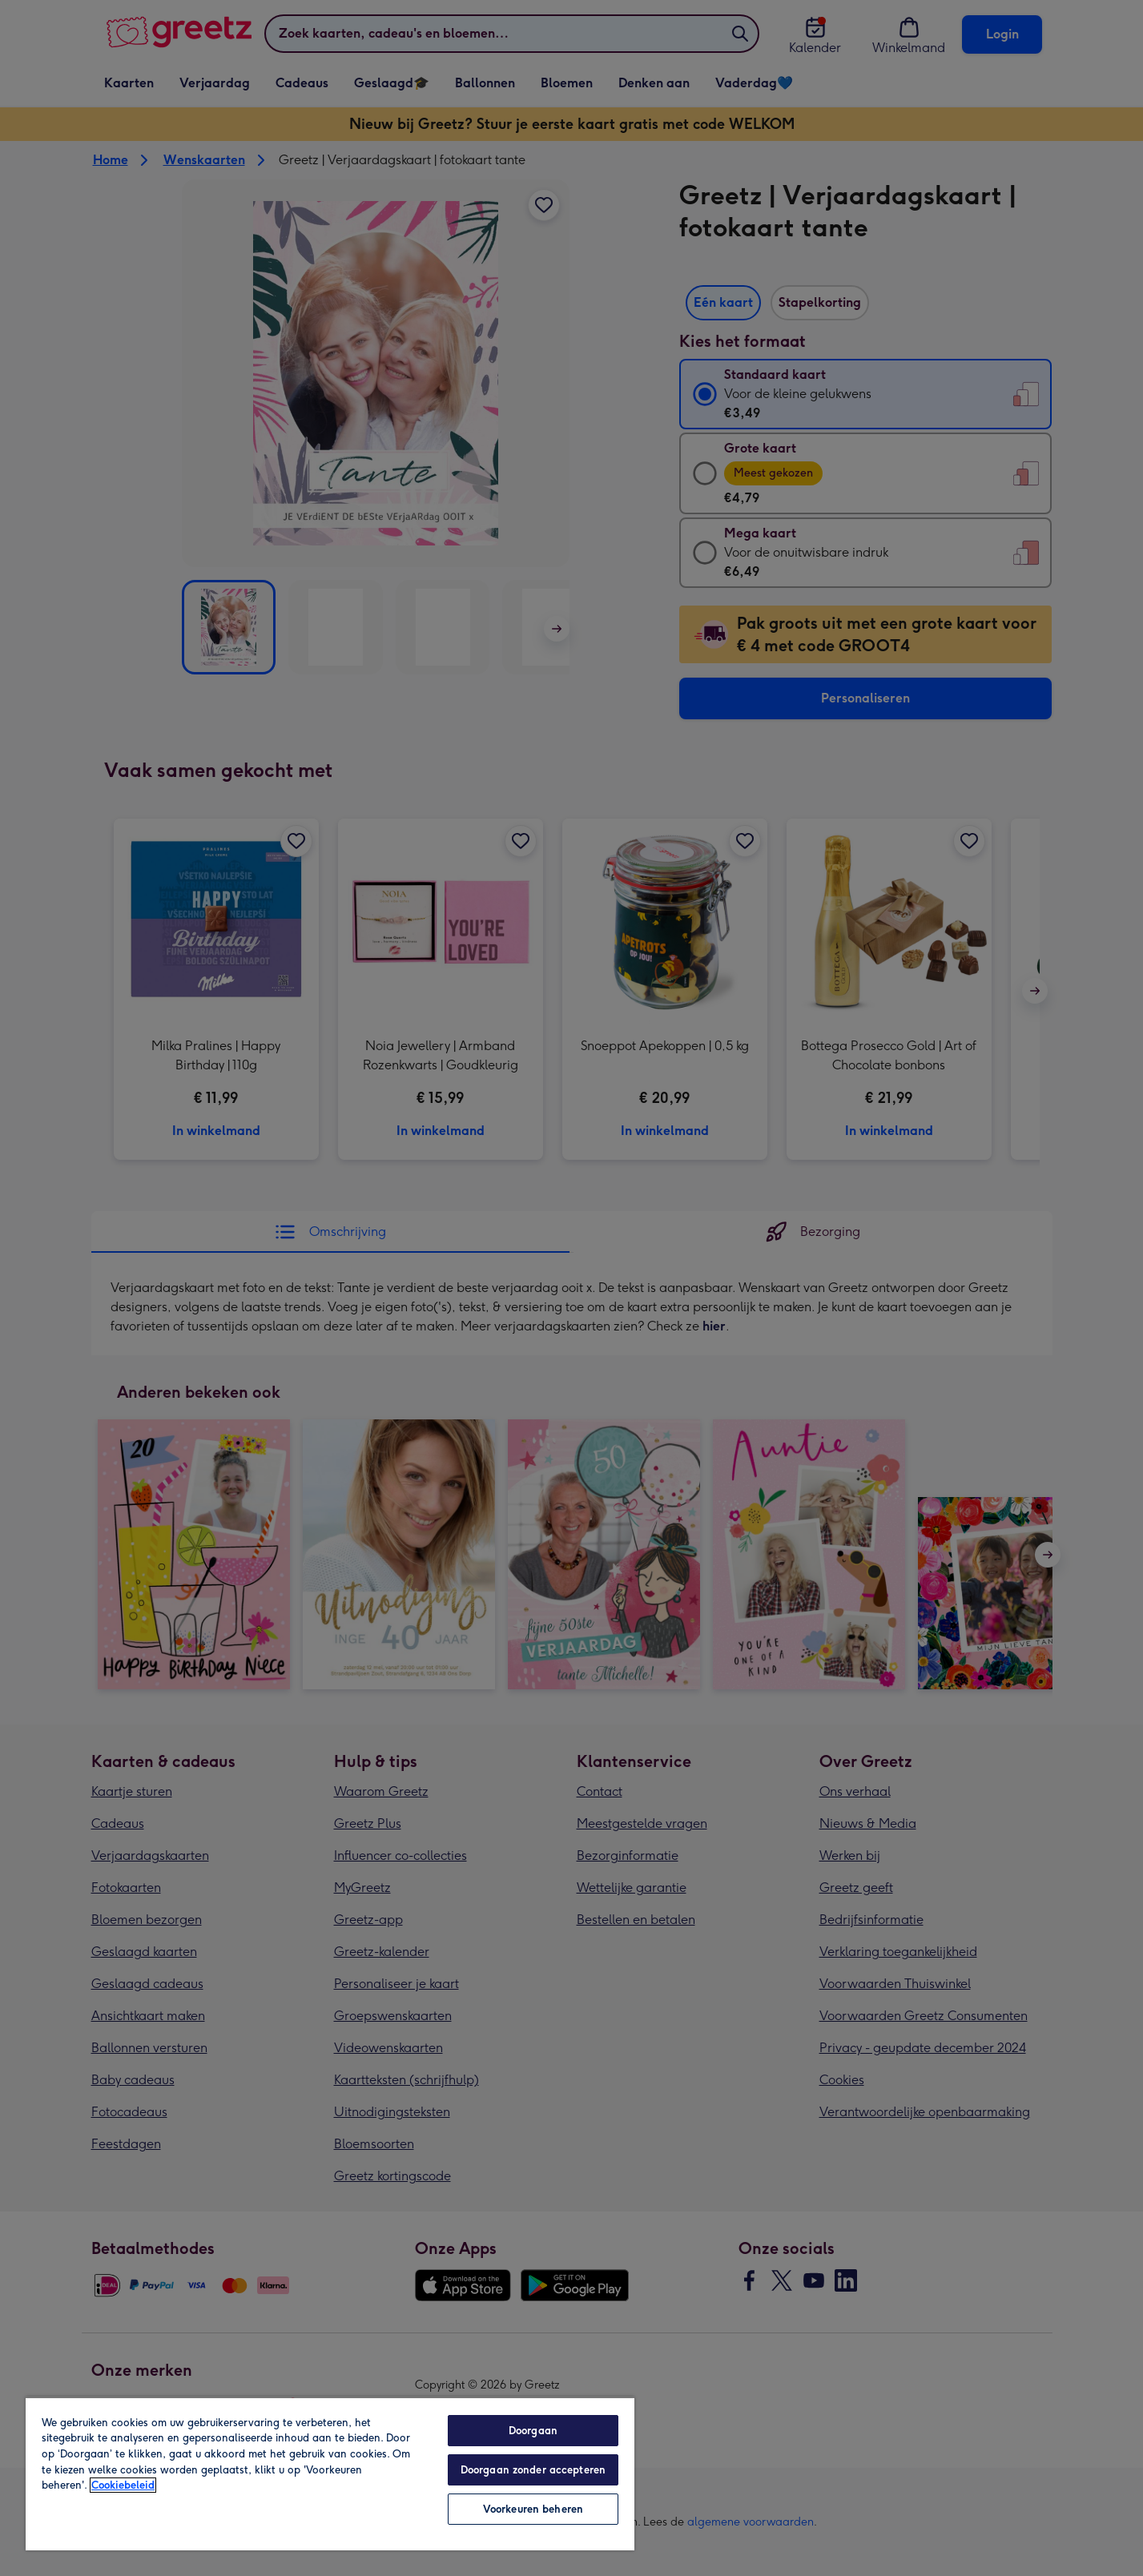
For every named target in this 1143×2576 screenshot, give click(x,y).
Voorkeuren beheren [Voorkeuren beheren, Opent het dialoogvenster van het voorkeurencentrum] (533, 2509)
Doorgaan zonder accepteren (533, 2470)
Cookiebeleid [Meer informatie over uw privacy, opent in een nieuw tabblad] (123, 2485)
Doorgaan (533, 2431)
